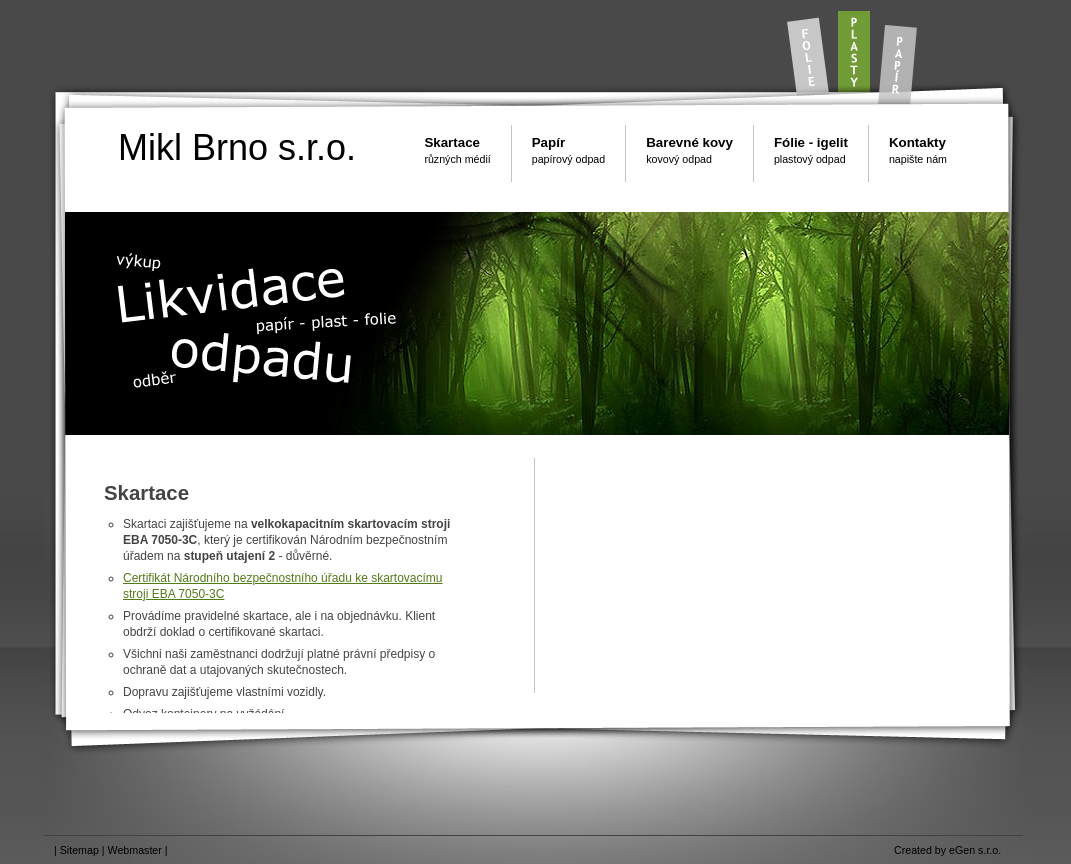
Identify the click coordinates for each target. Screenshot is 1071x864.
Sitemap (79, 850)
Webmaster (135, 850)
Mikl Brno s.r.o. (237, 148)
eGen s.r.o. (975, 850)
